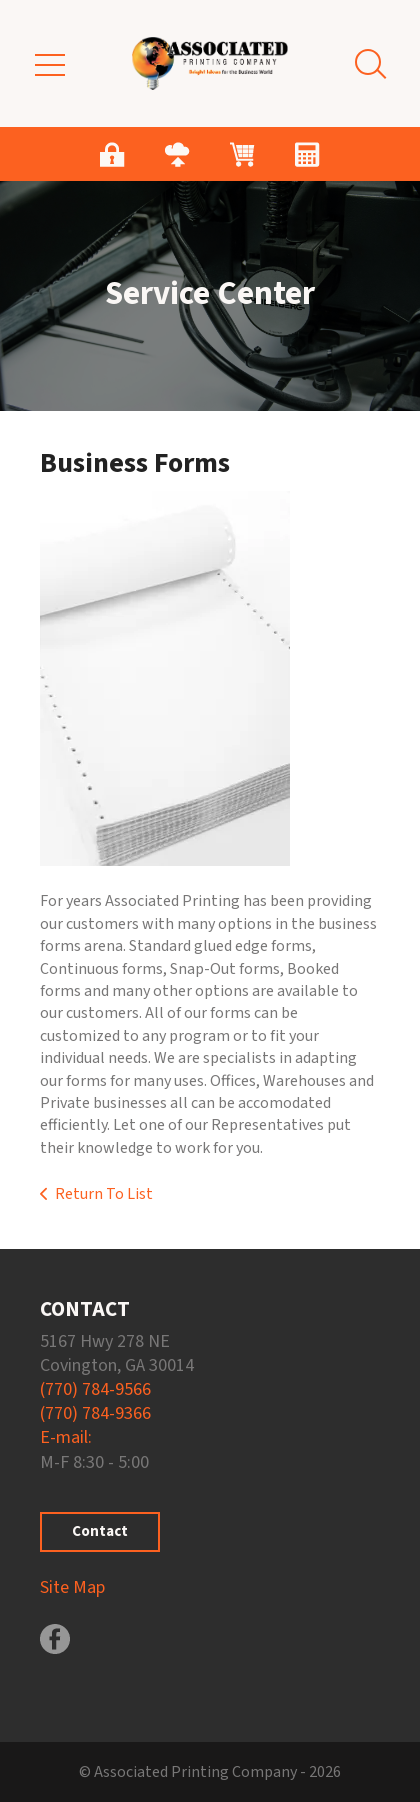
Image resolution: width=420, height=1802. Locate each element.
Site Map (72, 1587)
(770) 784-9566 (95, 1389)
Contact (100, 1531)
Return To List (104, 1194)
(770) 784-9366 (95, 1413)
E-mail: (66, 1437)
